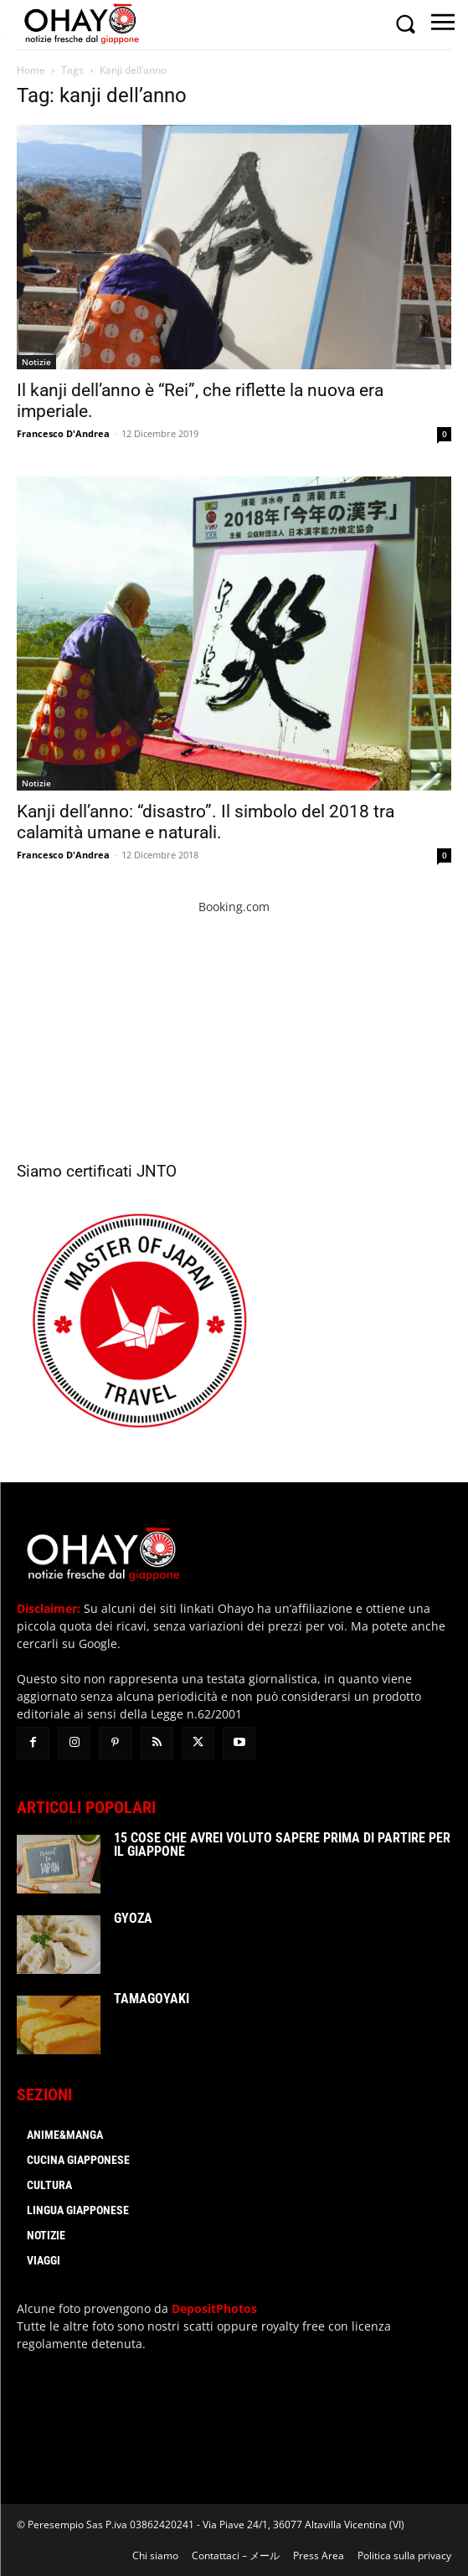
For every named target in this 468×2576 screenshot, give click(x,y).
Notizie (36, 362)
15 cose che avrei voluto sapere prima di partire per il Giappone (282, 1844)
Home (31, 70)
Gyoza (133, 1918)
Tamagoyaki (151, 1999)
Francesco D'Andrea (63, 433)
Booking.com (234, 906)
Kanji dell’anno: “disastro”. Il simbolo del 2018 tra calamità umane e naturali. (205, 821)
